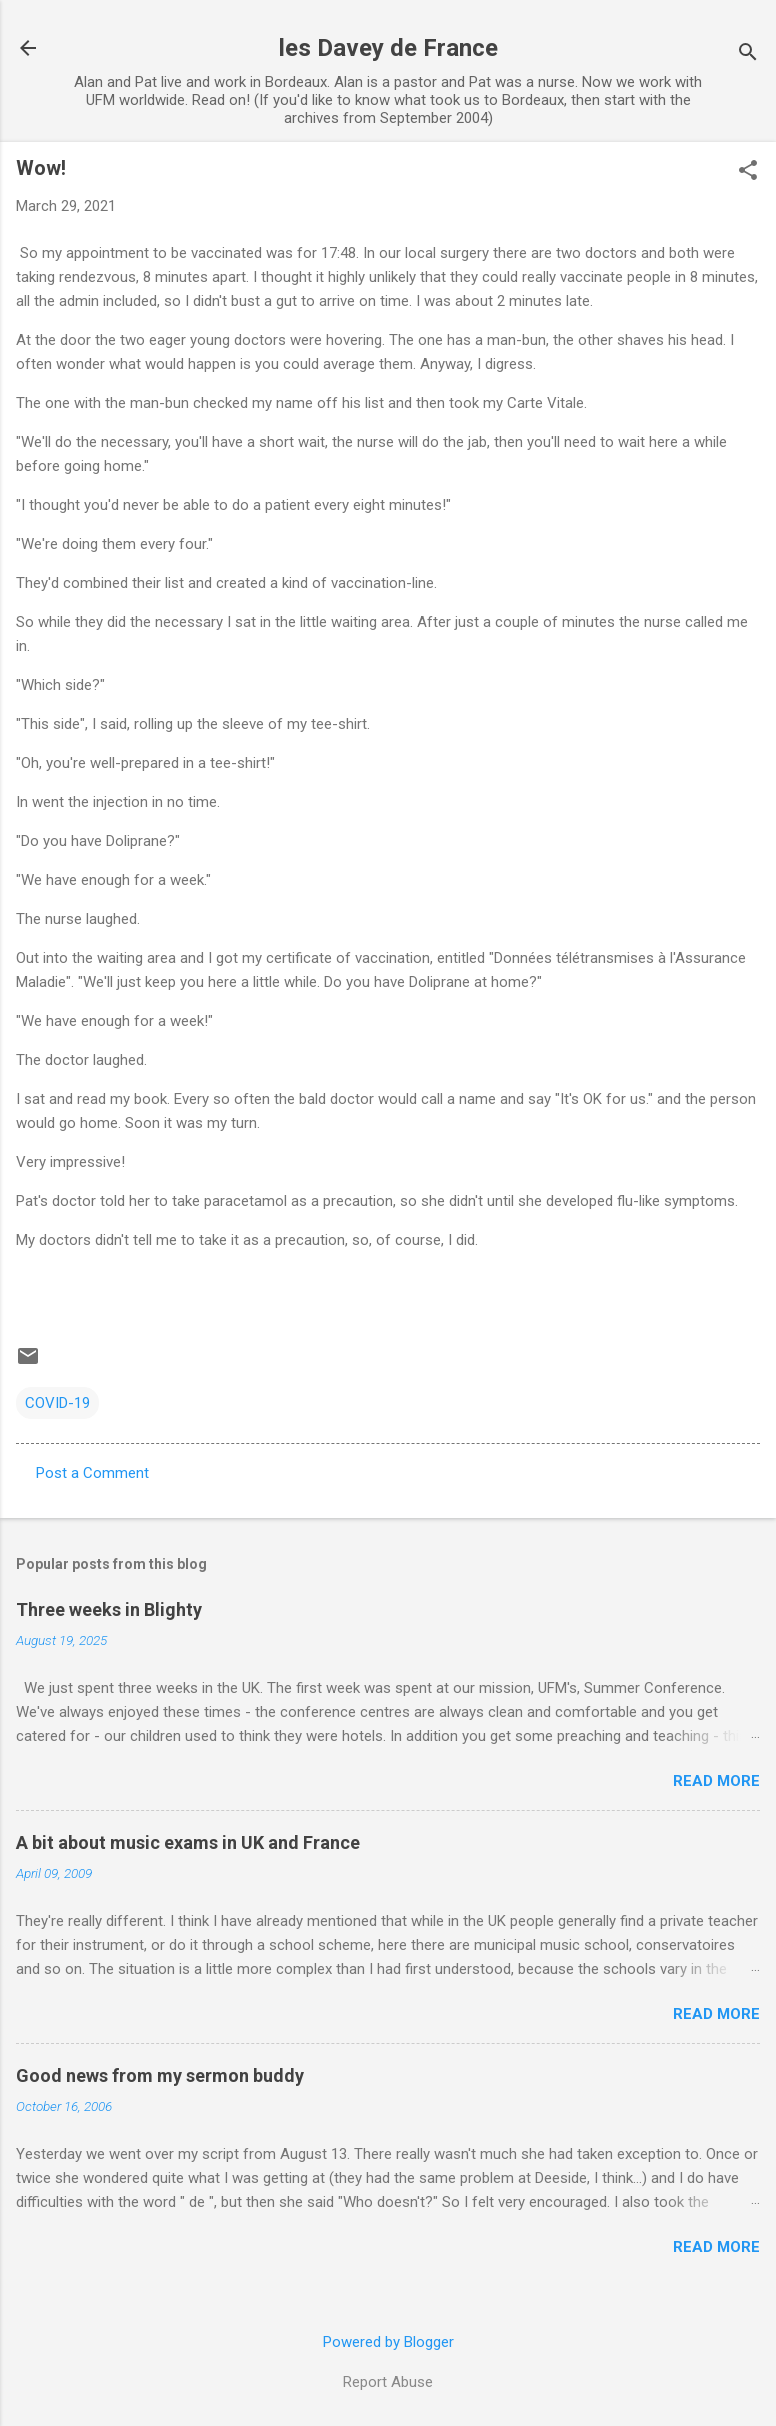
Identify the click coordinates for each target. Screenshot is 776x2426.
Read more (716, 1781)
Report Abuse (388, 2382)
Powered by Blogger (388, 2342)
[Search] (748, 54)
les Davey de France (388, 48)
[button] (748, 172)
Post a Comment (92, 1473)
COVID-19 (57, 1403)
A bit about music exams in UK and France (188, 1842)
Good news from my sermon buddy (160, 2075)
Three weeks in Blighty (109, 1609)
